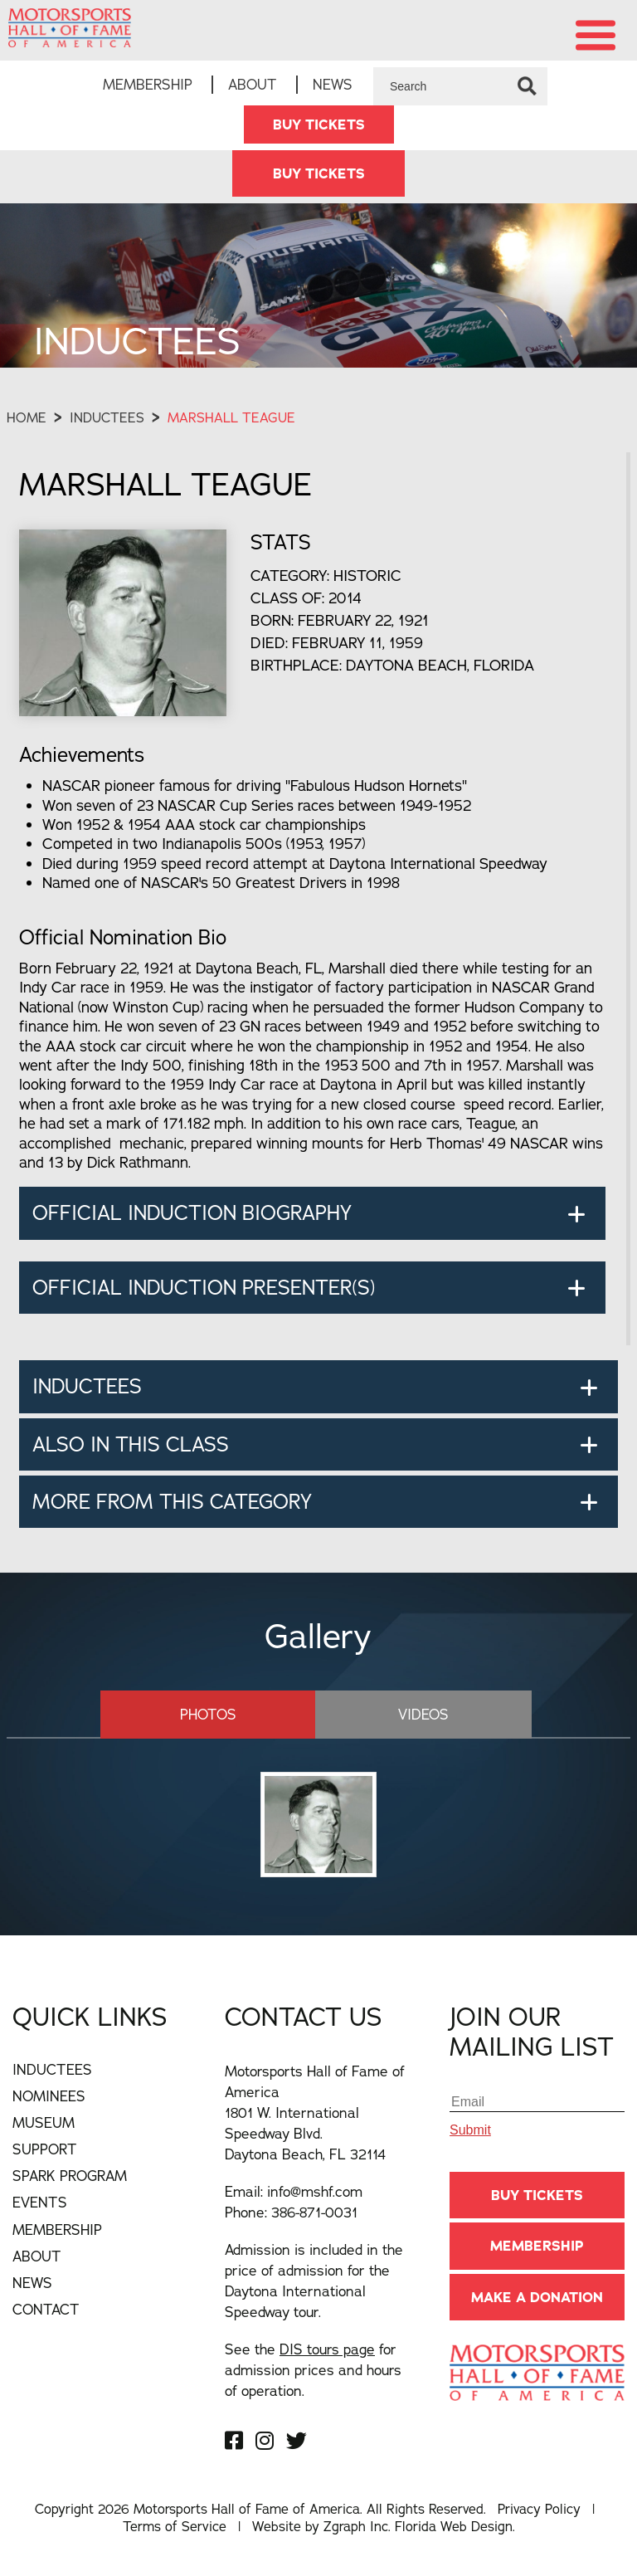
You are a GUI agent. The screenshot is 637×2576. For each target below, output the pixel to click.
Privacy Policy (539, 2508)
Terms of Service (174, 2526)
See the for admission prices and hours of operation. (313, 2369)
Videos (412, 1714)
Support (44, 2149)
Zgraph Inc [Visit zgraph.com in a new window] (355, 2526)
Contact (46, 2309)
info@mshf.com (314, 2191)
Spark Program (69, 2175)
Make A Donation (537, 2296)
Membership (147, 84)
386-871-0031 (314, 2212)
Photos (219, 1714)
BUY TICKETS (319, 124)
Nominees (48, 2096)
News (333, 84)
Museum (43, 2122)
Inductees (107, 418)
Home (26, 418)
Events (39, 2202)
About (252, 84)
